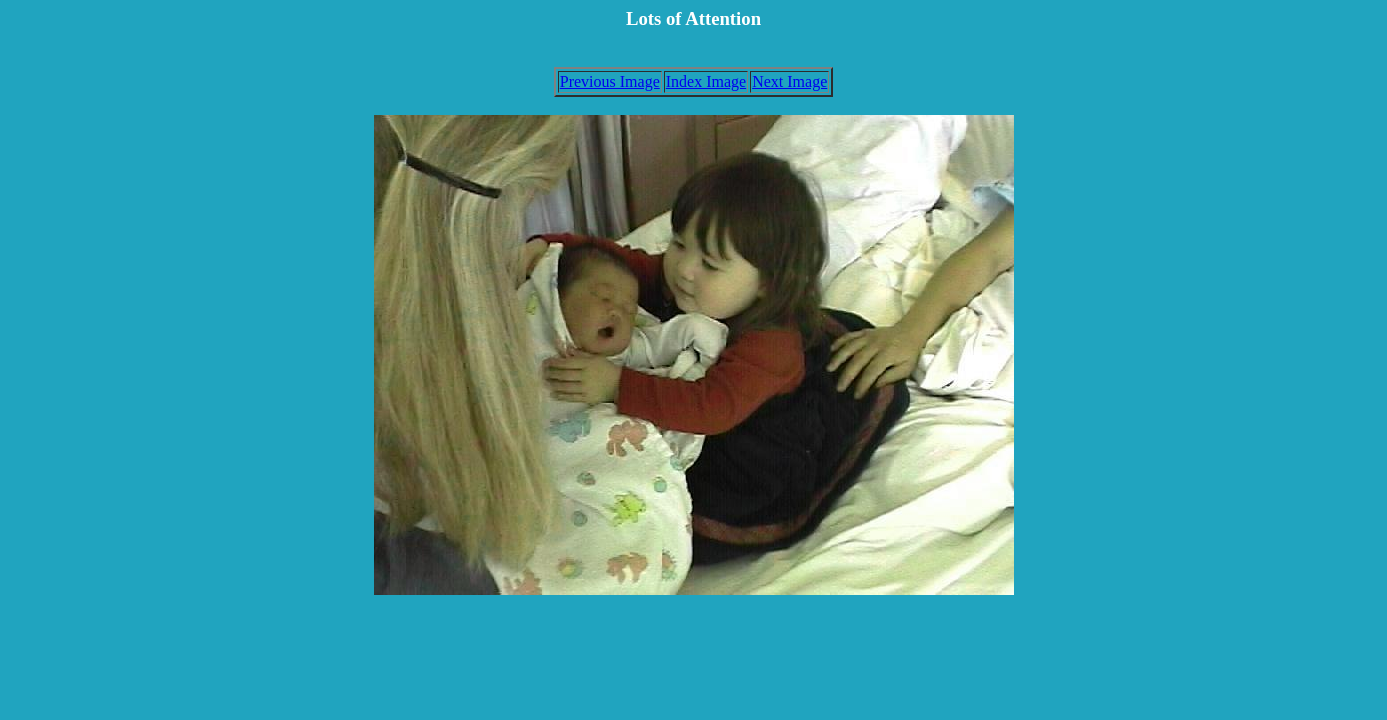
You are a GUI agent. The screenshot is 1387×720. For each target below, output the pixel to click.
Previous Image (610, 81)
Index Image (706, 81)
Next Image (789, 81)
